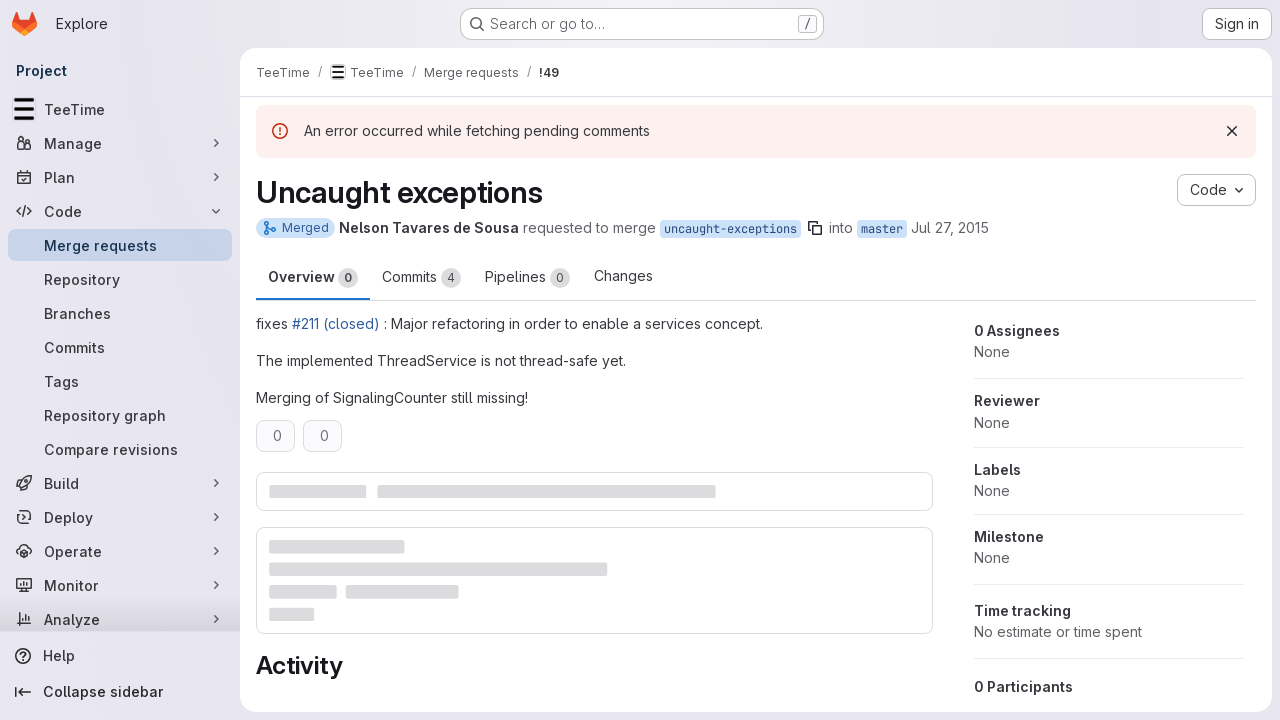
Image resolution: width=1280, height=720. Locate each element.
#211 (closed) (336, 323)
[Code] (120, 211)
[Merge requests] (120, 245)
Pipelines (527, 278)
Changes (623, 275)
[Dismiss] (1232, 131)
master (882, 229)
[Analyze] (120, 619)
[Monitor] (120, 585)
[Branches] (120, 313)
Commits (421, 278)
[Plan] (120, 177)
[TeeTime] (120, 109)
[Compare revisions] (120, 449)
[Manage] (120, 143)
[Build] (120, 483)
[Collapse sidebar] (120, 692)
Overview (313, 278)
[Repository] (120, 279)
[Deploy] (120, 517)
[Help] (120, 656)
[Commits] (120, 347)
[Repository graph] (120, 415)
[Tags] (120, 381)
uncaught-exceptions (730, 229)
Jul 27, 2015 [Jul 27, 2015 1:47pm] (950, 227)
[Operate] (120, 551)
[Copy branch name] (815, 228)
